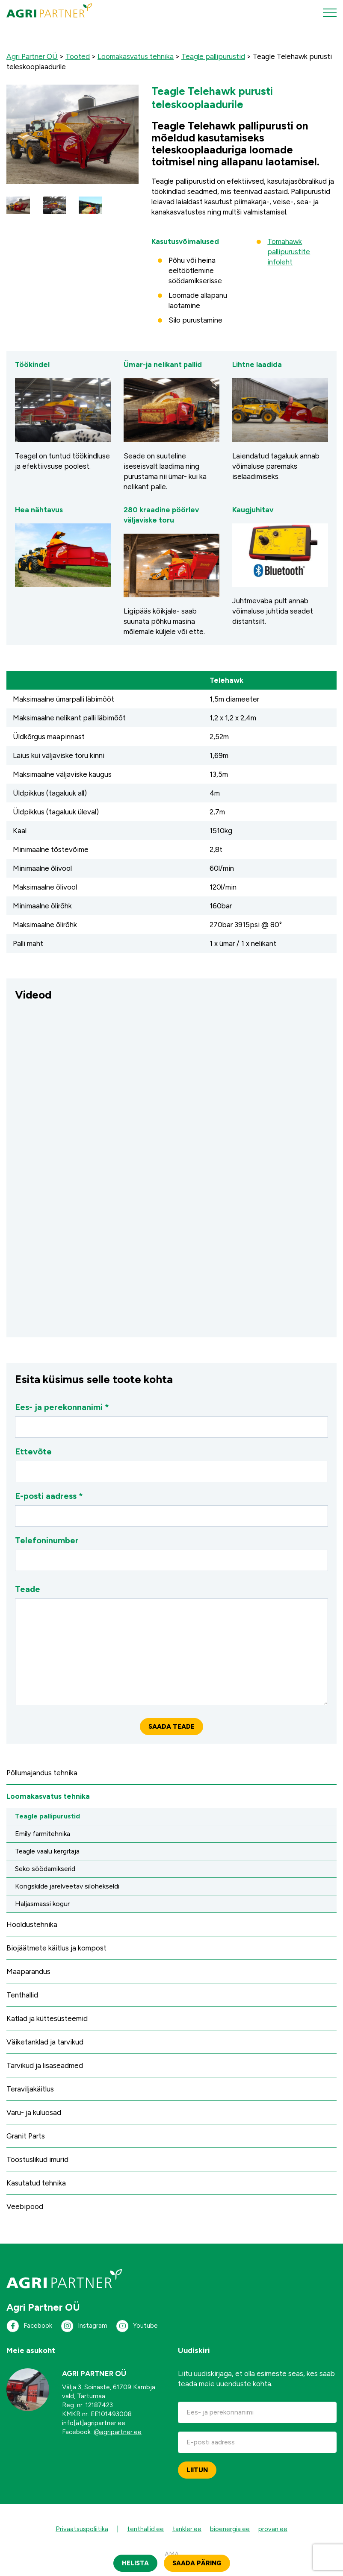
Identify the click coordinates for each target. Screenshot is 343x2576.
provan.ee (272, 2529)
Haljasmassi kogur (42, 1904)
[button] (18, 205)
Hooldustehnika (31, 1924)
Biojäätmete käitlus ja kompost (56, 1948)
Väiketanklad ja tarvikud (44, 2042)
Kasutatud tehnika (36, 2183)
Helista (135, 2563)
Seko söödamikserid (45, 1869)
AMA (172, 2554)
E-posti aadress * (171, 1509)
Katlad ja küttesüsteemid (47, 2018)
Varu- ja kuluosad (33, 2112)
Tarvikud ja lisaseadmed (44, 2065)
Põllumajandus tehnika (41, 1772)
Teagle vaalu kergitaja (47, 1851)
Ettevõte (171, 1464)
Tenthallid (22, 1995)
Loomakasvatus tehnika (48, 1796)
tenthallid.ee (145, 2529)
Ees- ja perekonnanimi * (171, 1420)
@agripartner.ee (118, 2432)
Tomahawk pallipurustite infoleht (288, 251)
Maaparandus (28, 1971)
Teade (171, 1644)
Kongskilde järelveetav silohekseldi (67, 1886)
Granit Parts (25, 2136)
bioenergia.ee (230, 2529)
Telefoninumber (171, 1553)
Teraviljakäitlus (30, 2089)
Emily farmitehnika (42, 1834)
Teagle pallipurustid (47, 1816)
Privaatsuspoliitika (82, 2529)
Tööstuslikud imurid (37, 2159)
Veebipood (24, 2206)
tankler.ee (186, 2529)
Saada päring (197, 2563)
